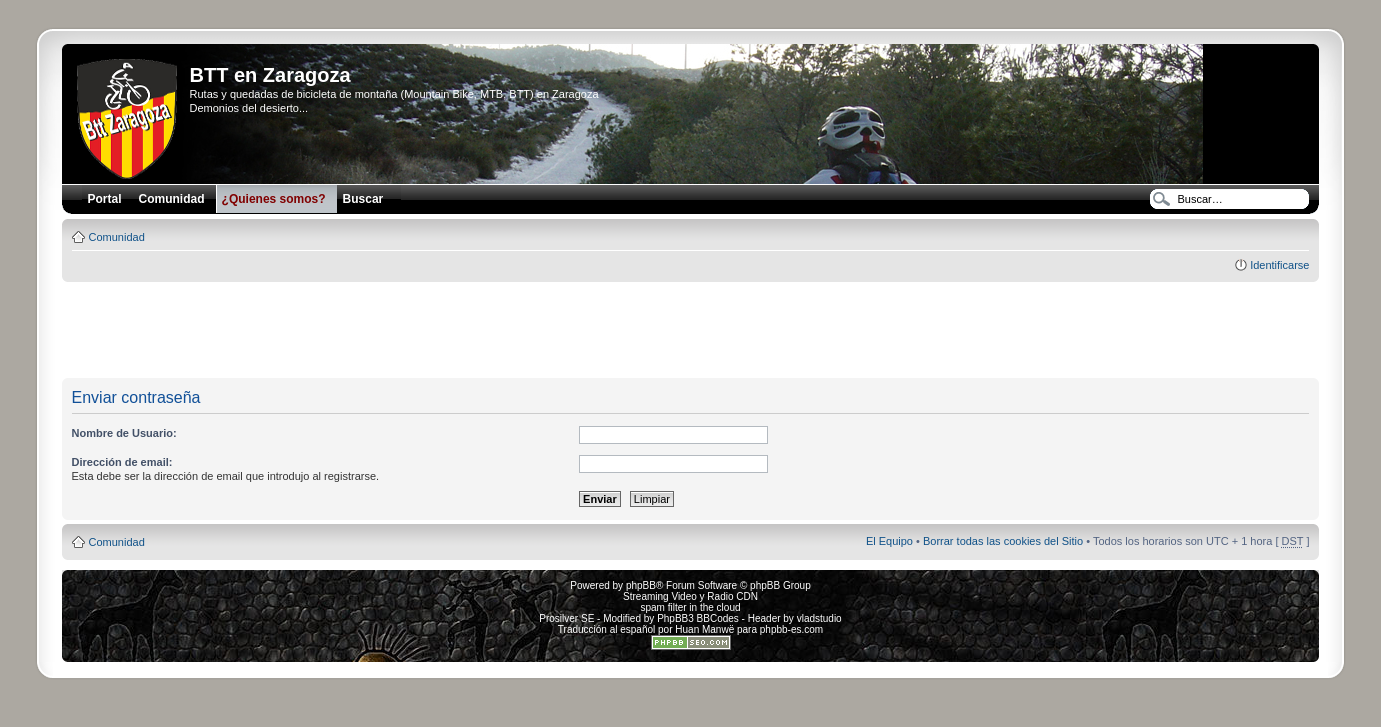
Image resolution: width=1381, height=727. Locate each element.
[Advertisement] (691, 331)
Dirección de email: (122, 462)
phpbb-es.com (791, 629)
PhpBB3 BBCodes (698, 618)
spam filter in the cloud (690, 607)
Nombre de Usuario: (124, 433)
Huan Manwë (704, 629)
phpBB (641, 585)
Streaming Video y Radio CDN (690, 596)
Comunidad (117, 237)
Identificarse (1279, 265)
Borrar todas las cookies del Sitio (1003, 541)
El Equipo (889, 541)
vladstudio (819, 618)
